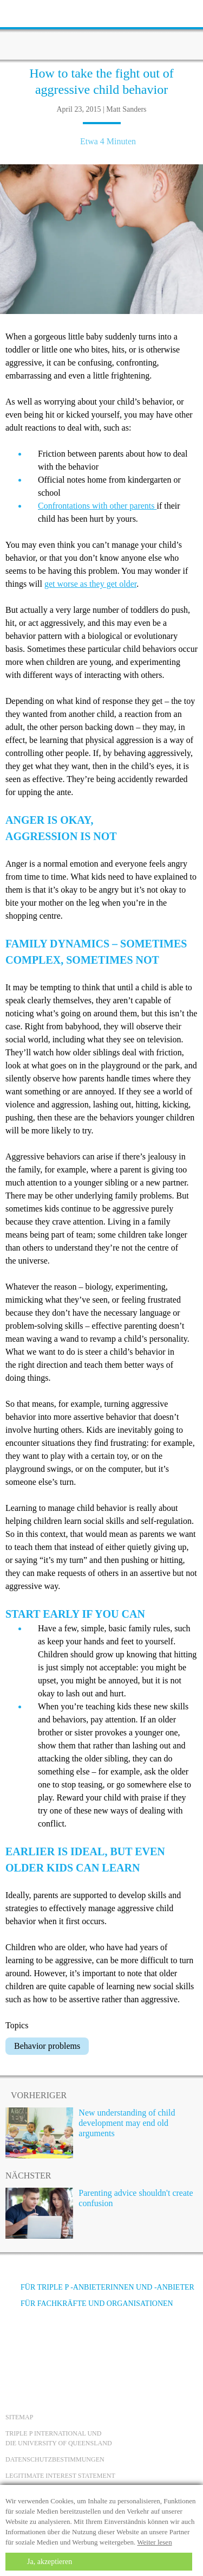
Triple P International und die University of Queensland (58, 2438)
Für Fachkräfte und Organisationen (89, 2303)
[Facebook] (16, 2344)
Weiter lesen (154, 2542)
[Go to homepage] (101, 30)
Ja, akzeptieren (49, 2562)
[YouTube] (46, 2344)
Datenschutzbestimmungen (54, 2459)
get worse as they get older (90, 583)
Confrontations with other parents (97, 505)
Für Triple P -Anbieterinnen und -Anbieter (99, 2287)
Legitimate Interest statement (60, 2475)
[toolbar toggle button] (27, 12)
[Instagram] (75, 2344)
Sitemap (19, 2417)
